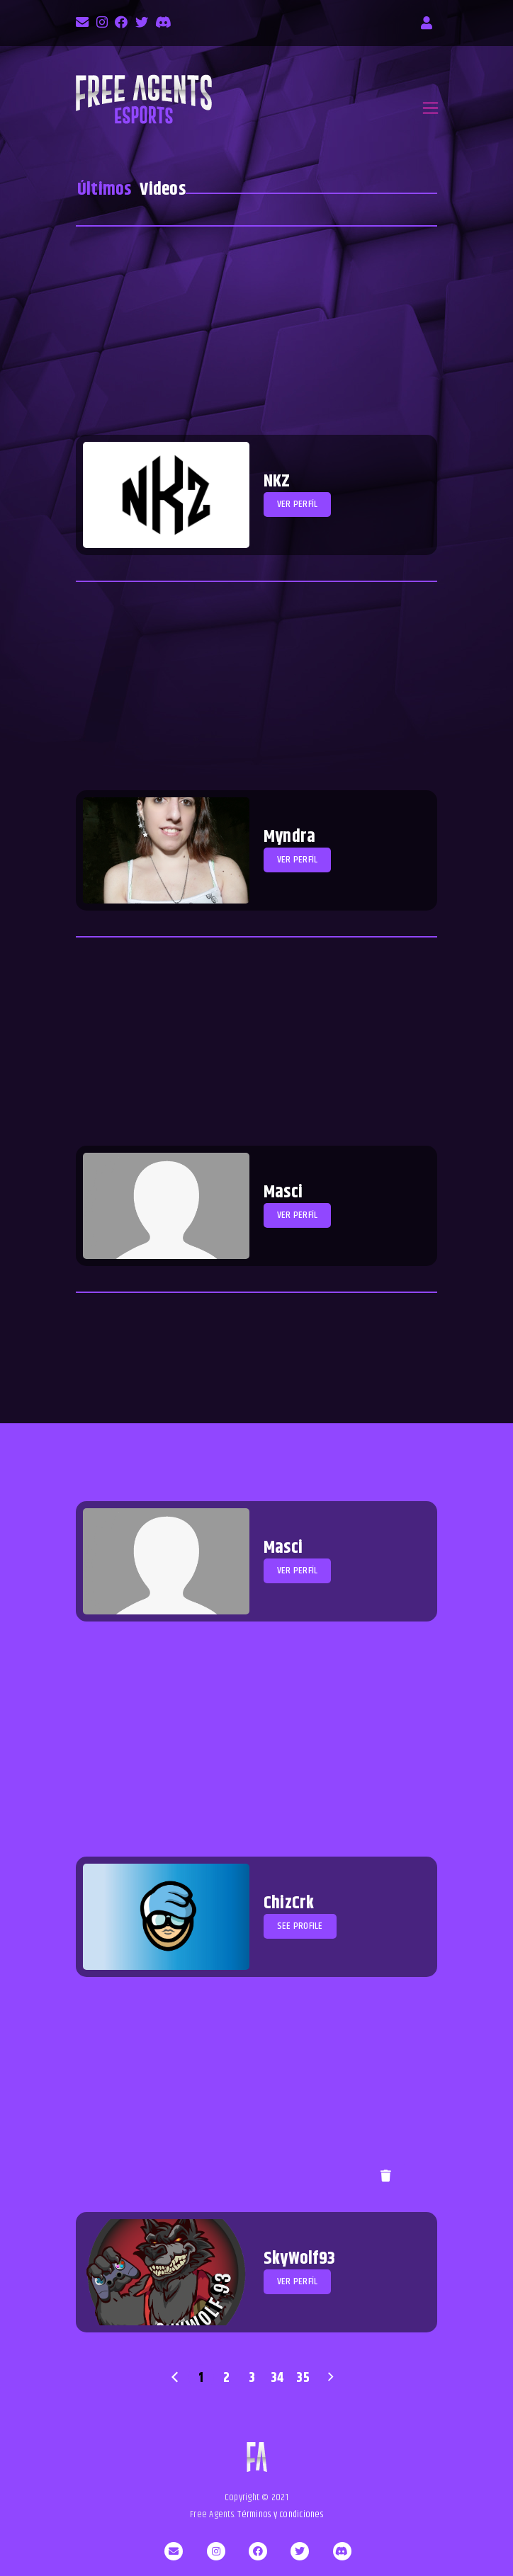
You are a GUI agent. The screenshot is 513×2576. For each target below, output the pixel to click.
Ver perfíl (297, 504)
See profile (300, 1926)
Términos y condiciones (280, 2514)
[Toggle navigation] (430, 108)
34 (278, 2377)
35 (303, 2377)
